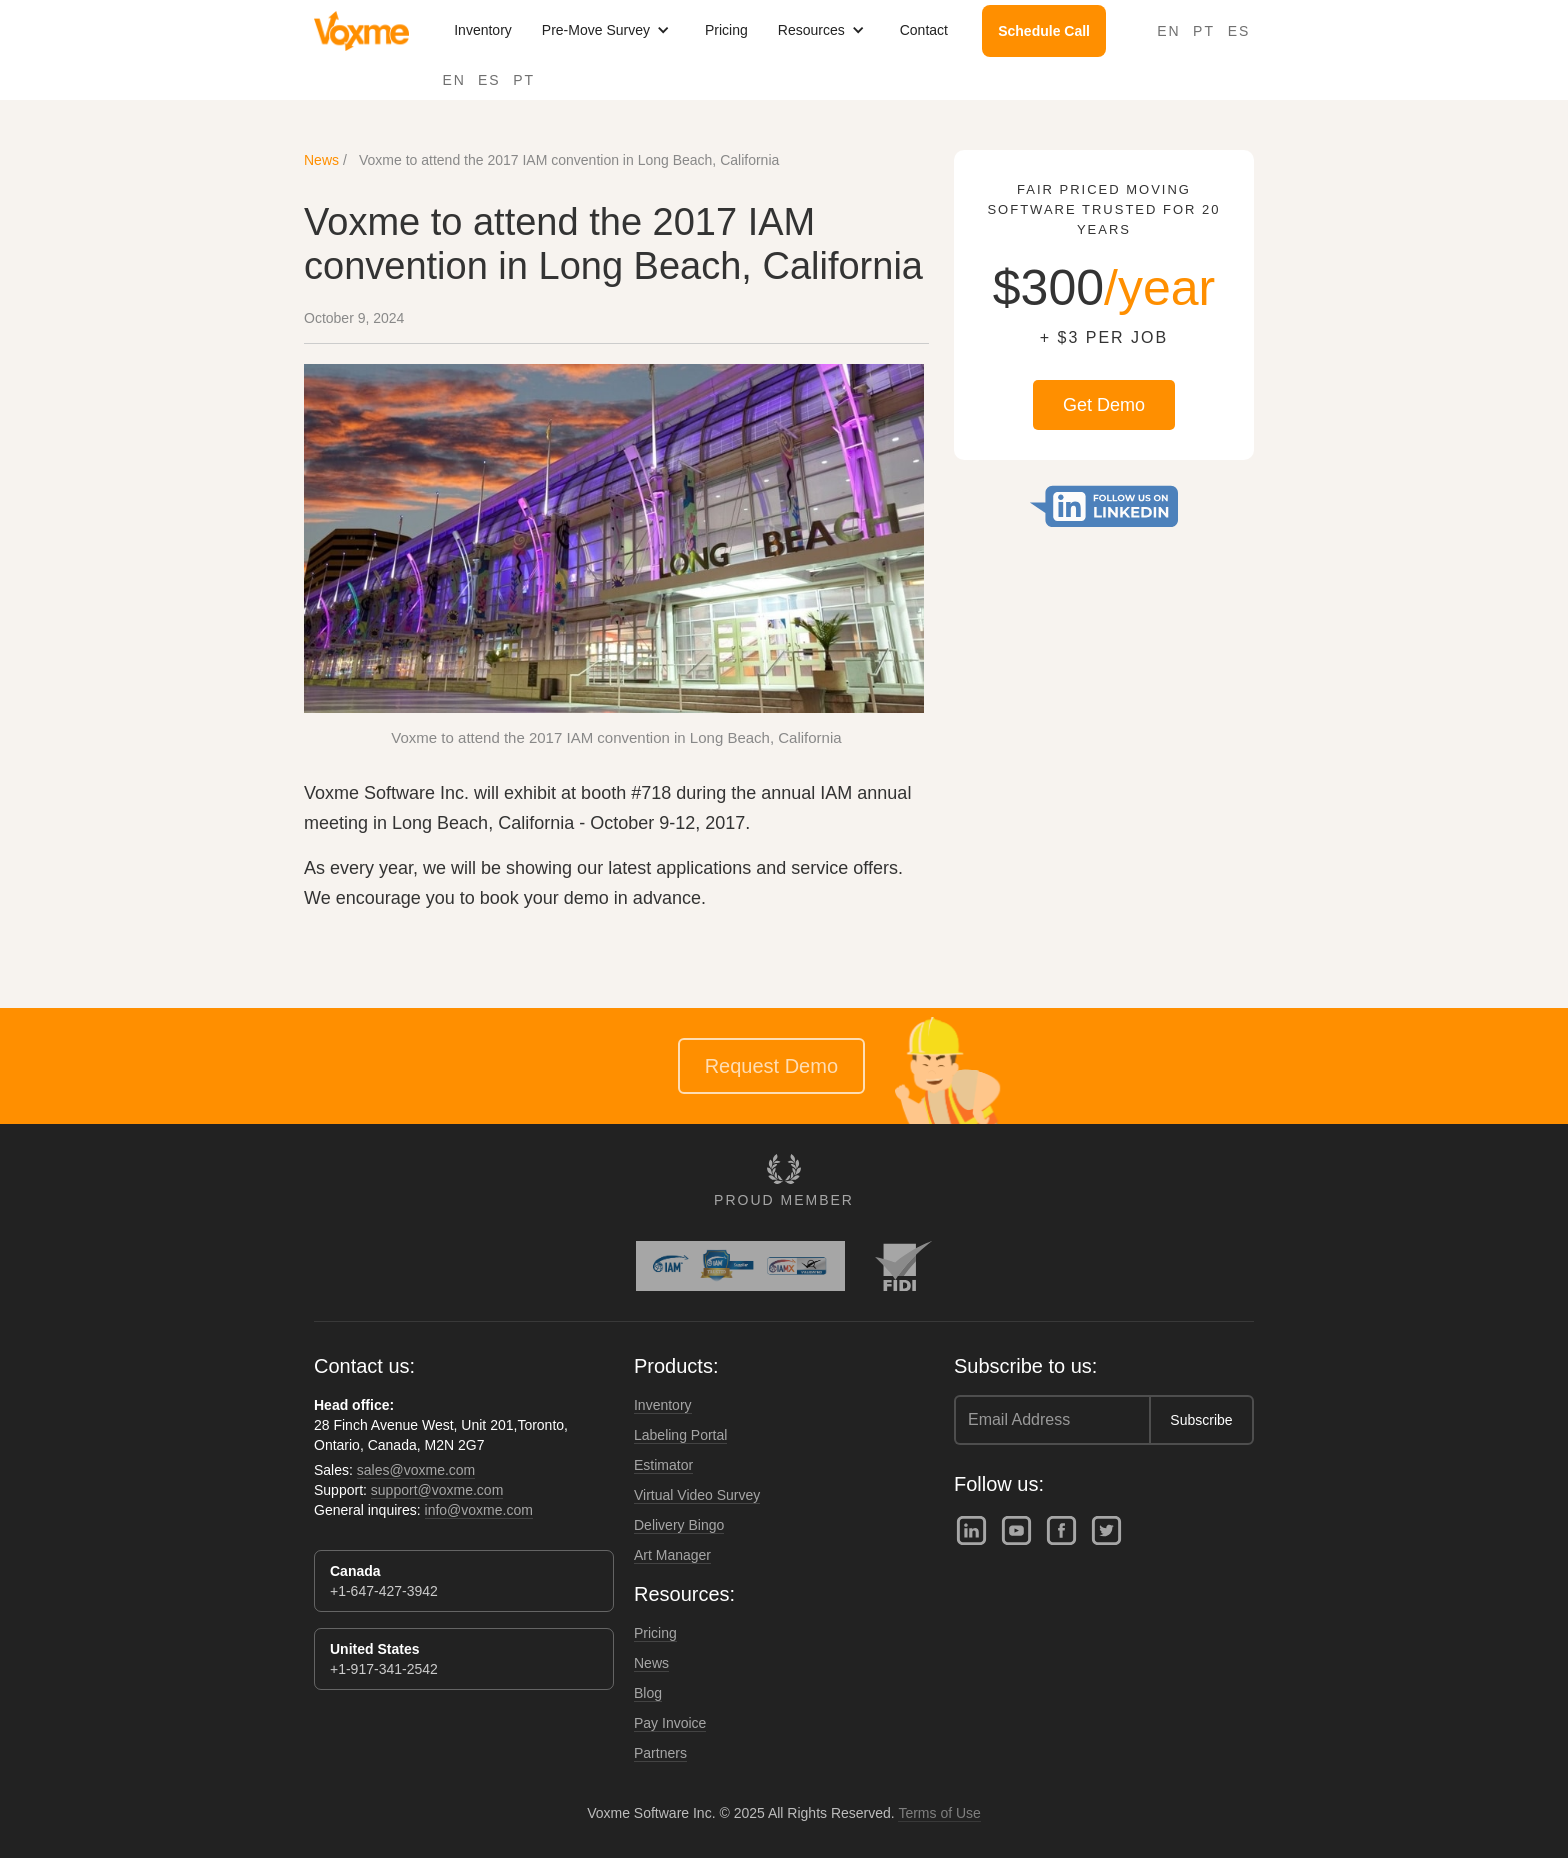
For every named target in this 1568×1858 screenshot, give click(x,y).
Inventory (483, 30)
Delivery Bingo (679, 1525)
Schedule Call (1044, 31)
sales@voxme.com (416, 1470)
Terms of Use (939, 1813)
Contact (924, 30)
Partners (660, 1753)
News (321, 160)
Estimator (663, 1465)
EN (454, 80)
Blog (648, 1693)
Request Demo (771, 1066)
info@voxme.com (479, 1510)
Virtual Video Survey (697, 1495)
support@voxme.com (437, 1490)
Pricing (726, 30)
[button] (608, 30)
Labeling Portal (680, 1435)
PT (524, 80)
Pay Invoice (670, 1723)
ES (489, 80)
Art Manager (672, 1555)
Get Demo (1104, 405)
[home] (361, 31)
